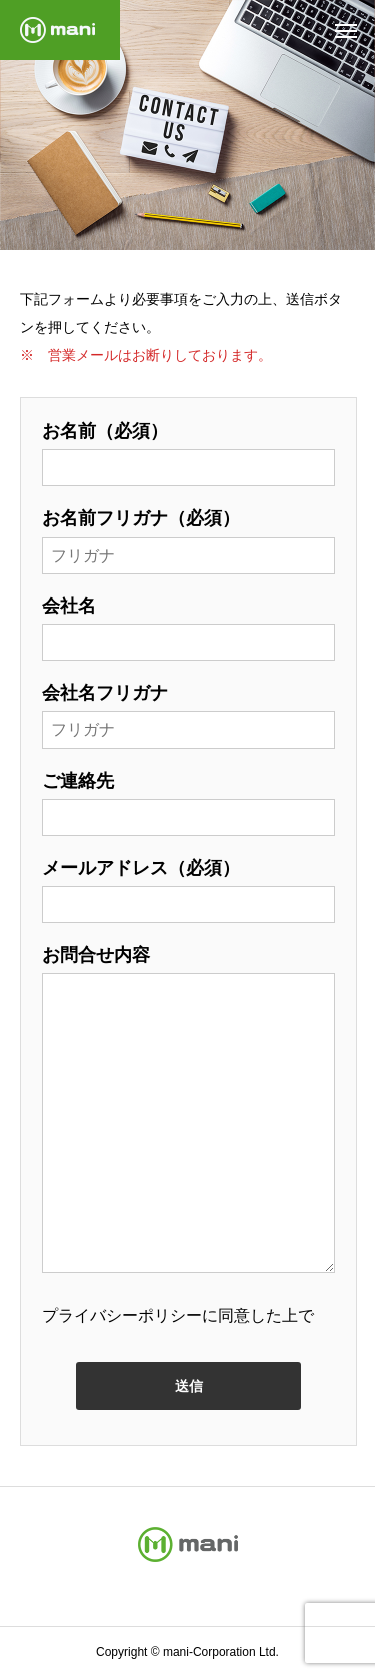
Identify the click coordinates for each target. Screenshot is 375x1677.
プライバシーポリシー (122, 1315)
